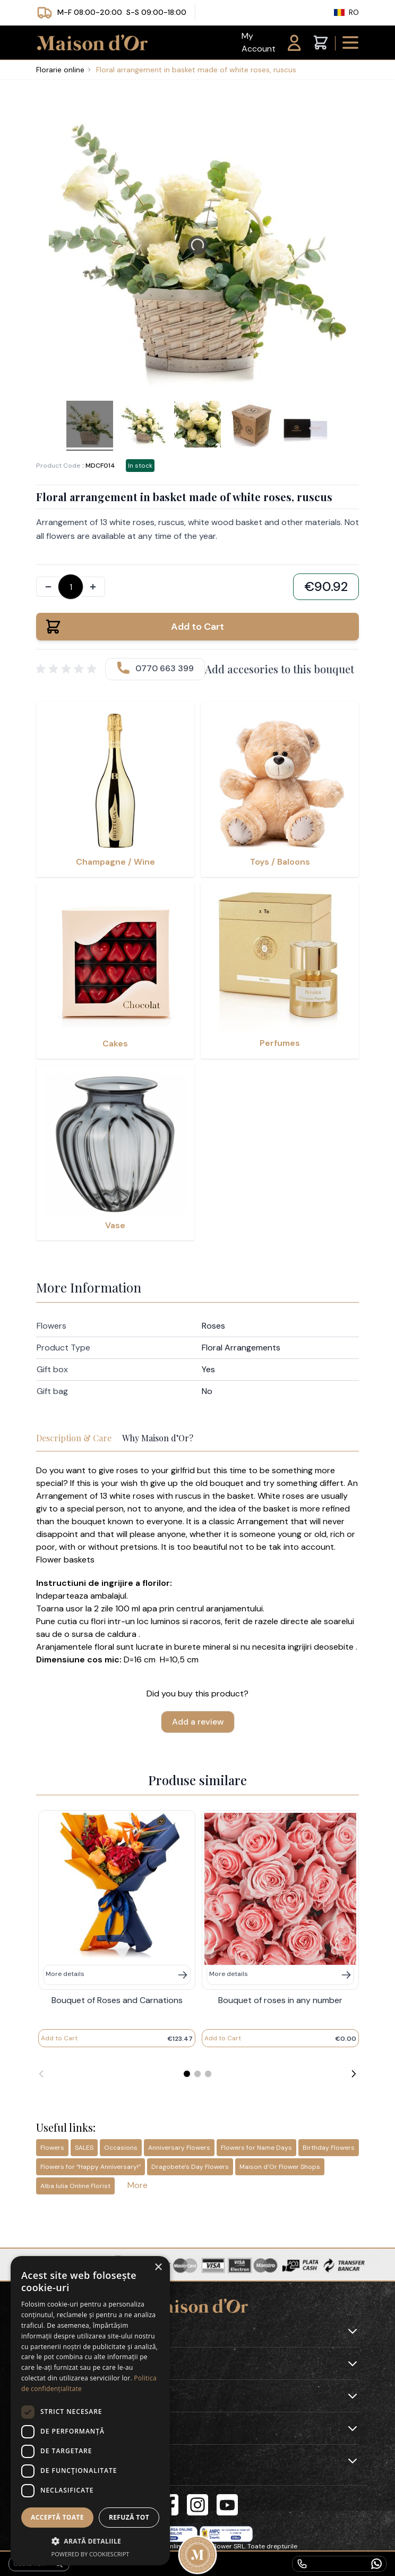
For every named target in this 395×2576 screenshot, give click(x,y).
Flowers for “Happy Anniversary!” (90, 2167)
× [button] (158, 2267)
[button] (90, 2541)
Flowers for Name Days (256, 2147)
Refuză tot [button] (129, 2517)
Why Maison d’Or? (157, 1437)
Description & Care (73, 1437)
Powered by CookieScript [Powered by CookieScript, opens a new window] (90, 2554)
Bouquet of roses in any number (280, 2000)
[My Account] (273, 42)
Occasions (121, 2147)
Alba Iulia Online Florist (75, 2186)
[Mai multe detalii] (117, 1975)
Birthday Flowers (329, 2147)
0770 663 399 (164, 668)
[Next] (353, 2073)
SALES (84, 2147)
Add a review (198, 1721)
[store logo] (90, 42)
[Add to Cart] (59, 2038)
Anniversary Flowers (179, 2147)
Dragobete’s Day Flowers (190, 2167)
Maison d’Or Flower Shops (279, 2167)
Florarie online (60, 69)
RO (341, 12)
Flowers (52, 2147)
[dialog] (90, 2410)
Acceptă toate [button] (57, 2517)
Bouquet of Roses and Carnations (117, 2000)
